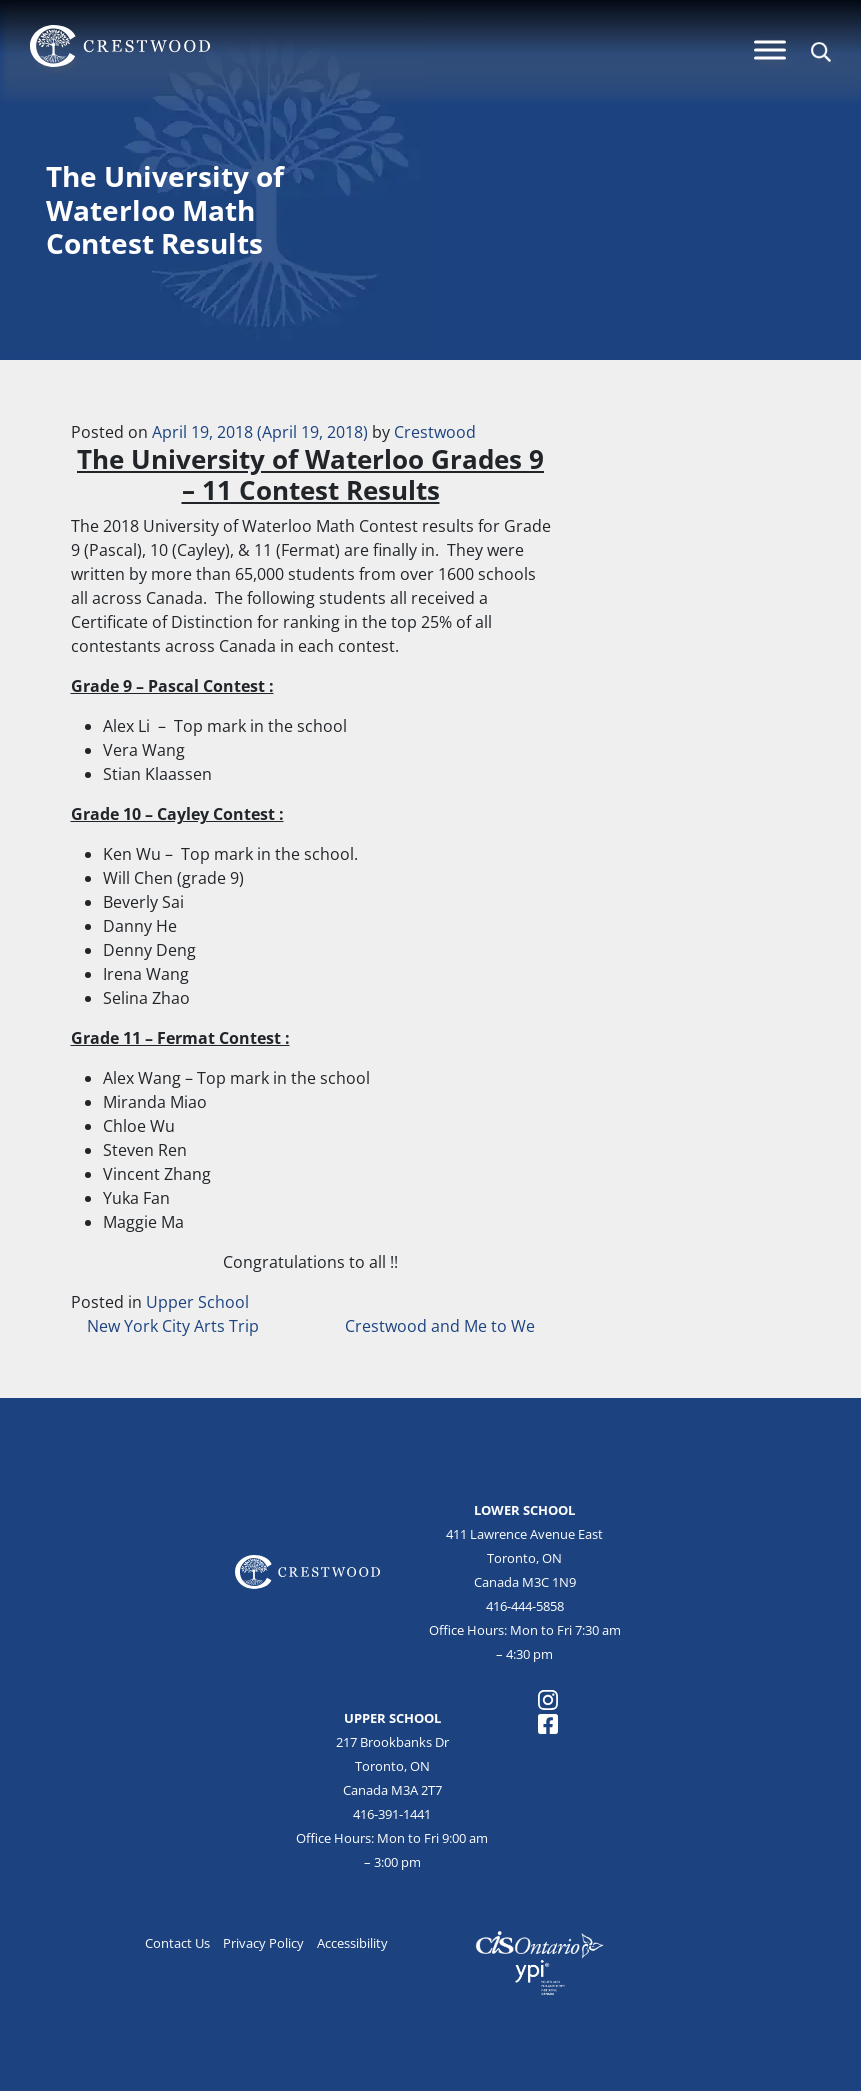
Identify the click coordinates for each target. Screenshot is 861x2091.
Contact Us (177, 1943)
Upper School (197, 1302)
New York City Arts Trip (171, 1326)
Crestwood (435, 432)
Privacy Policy (263, 1943)
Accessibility (352, 1943)
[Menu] (770, 49)
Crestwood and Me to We (442, 1326)
